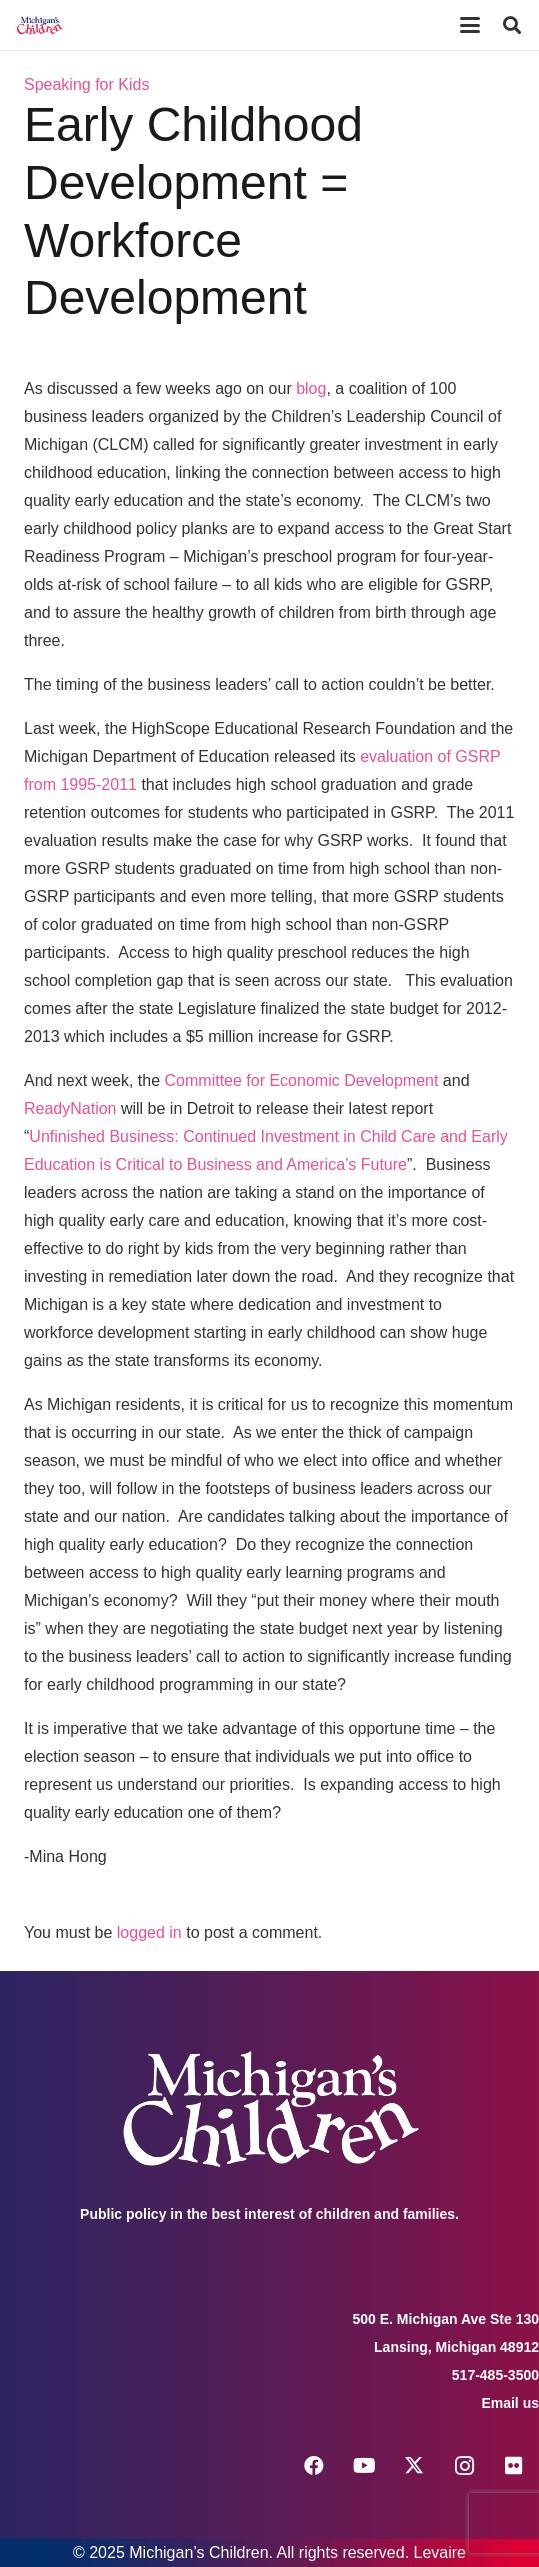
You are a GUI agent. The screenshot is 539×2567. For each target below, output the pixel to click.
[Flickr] (514, 2466)
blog (311, 388)
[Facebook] (314, 2466)
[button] (470, 25)
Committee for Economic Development (302, 1080)
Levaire (440, 2552)
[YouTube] (364, 2466)
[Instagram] (464, 2466)
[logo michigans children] (39, 25)
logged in (149, 1932)
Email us (510, 2403)
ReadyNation (70, 1108)
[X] (414, 2466)
